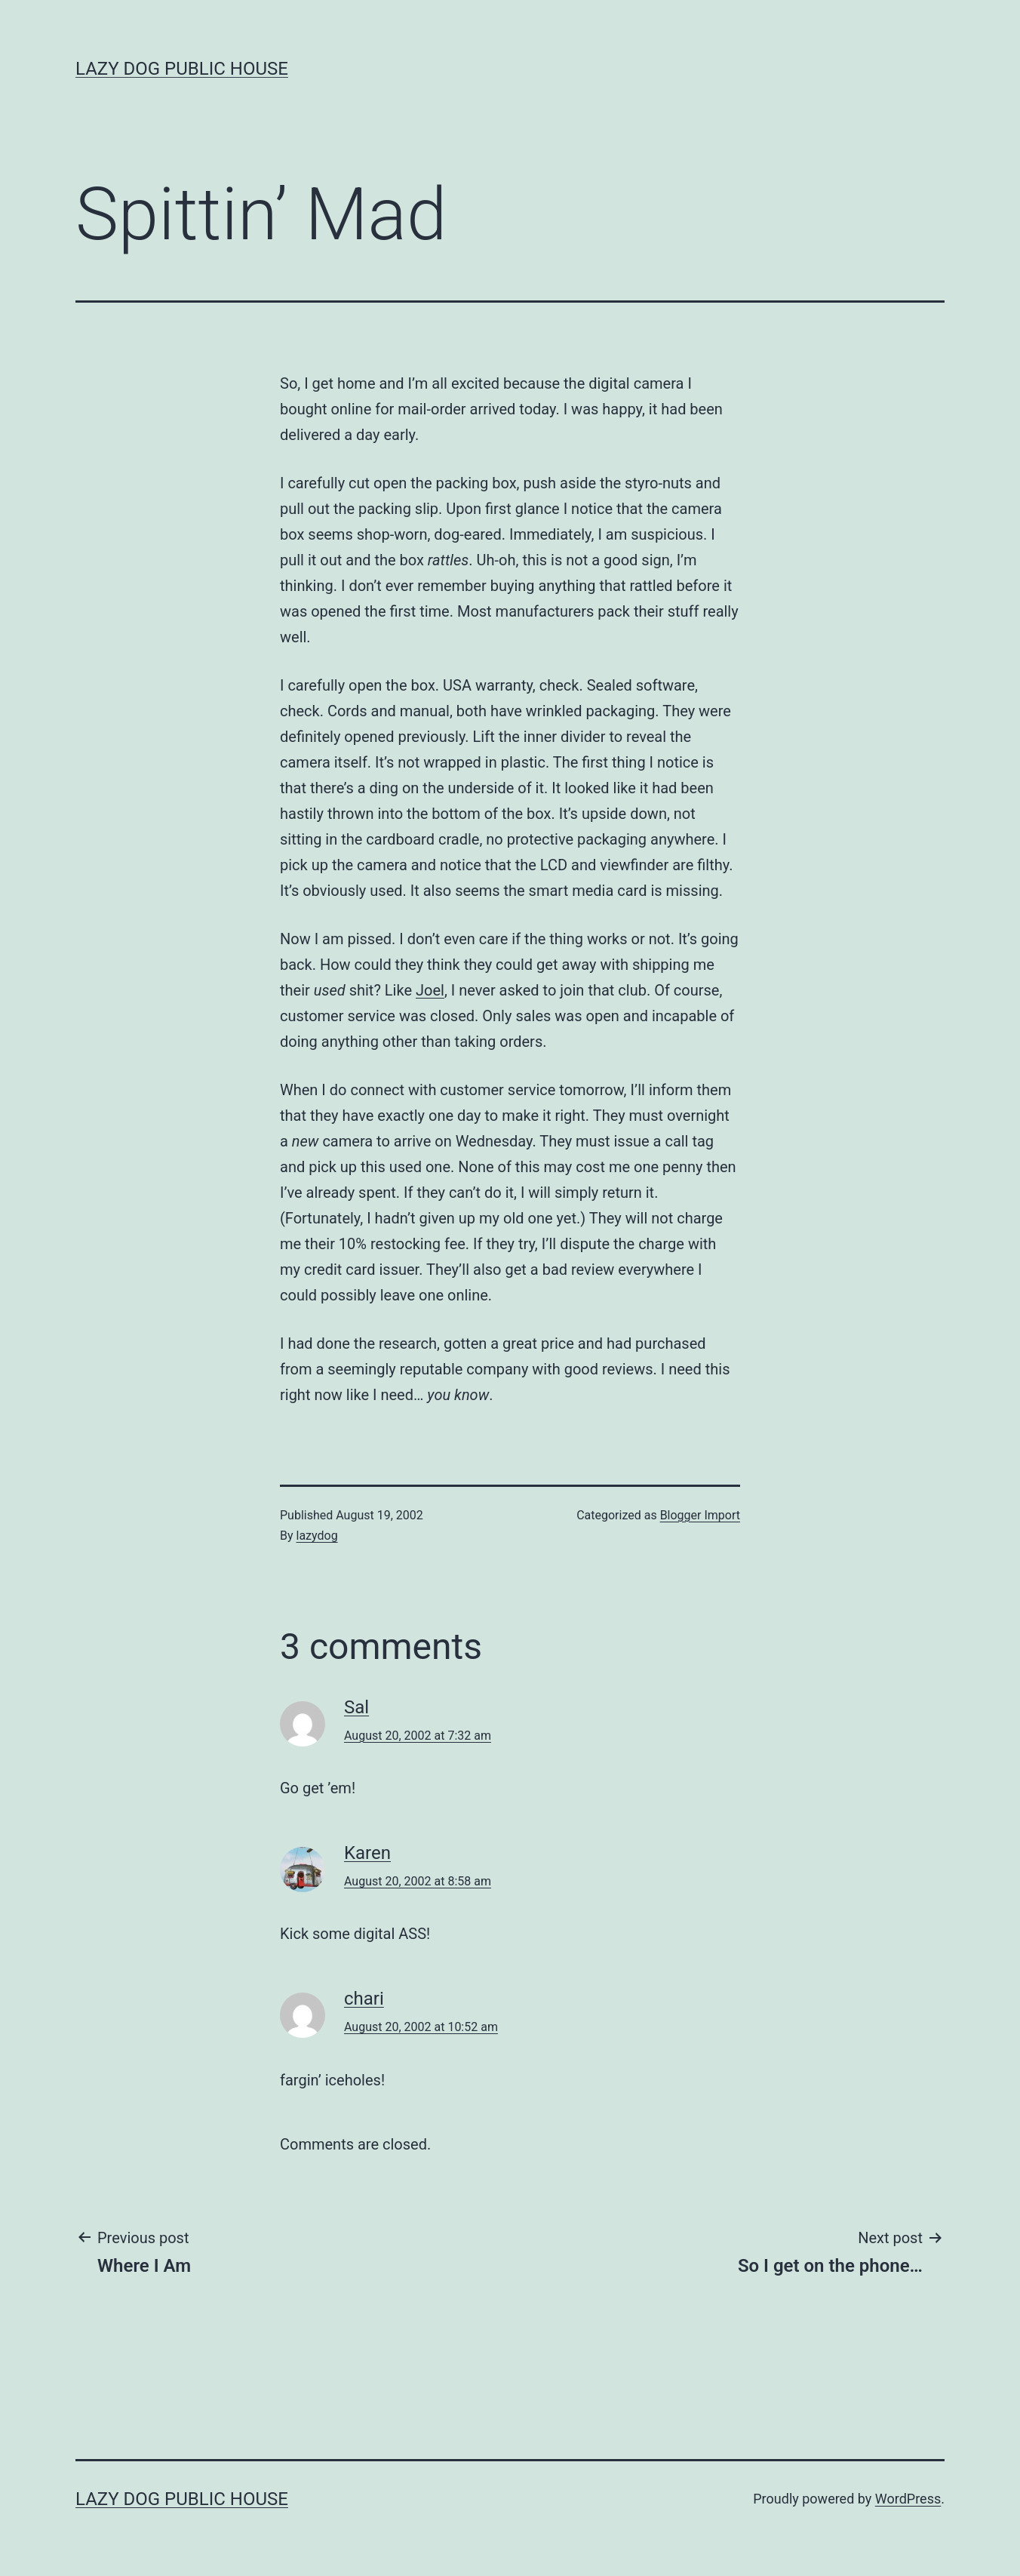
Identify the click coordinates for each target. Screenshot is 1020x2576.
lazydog (317, 1535)
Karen (367, 1853)
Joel (430, 990)
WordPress (908, 2499)
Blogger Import (700, 1515)
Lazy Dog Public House (181, 68)
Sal (356, 1707)
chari (364, 1998)
